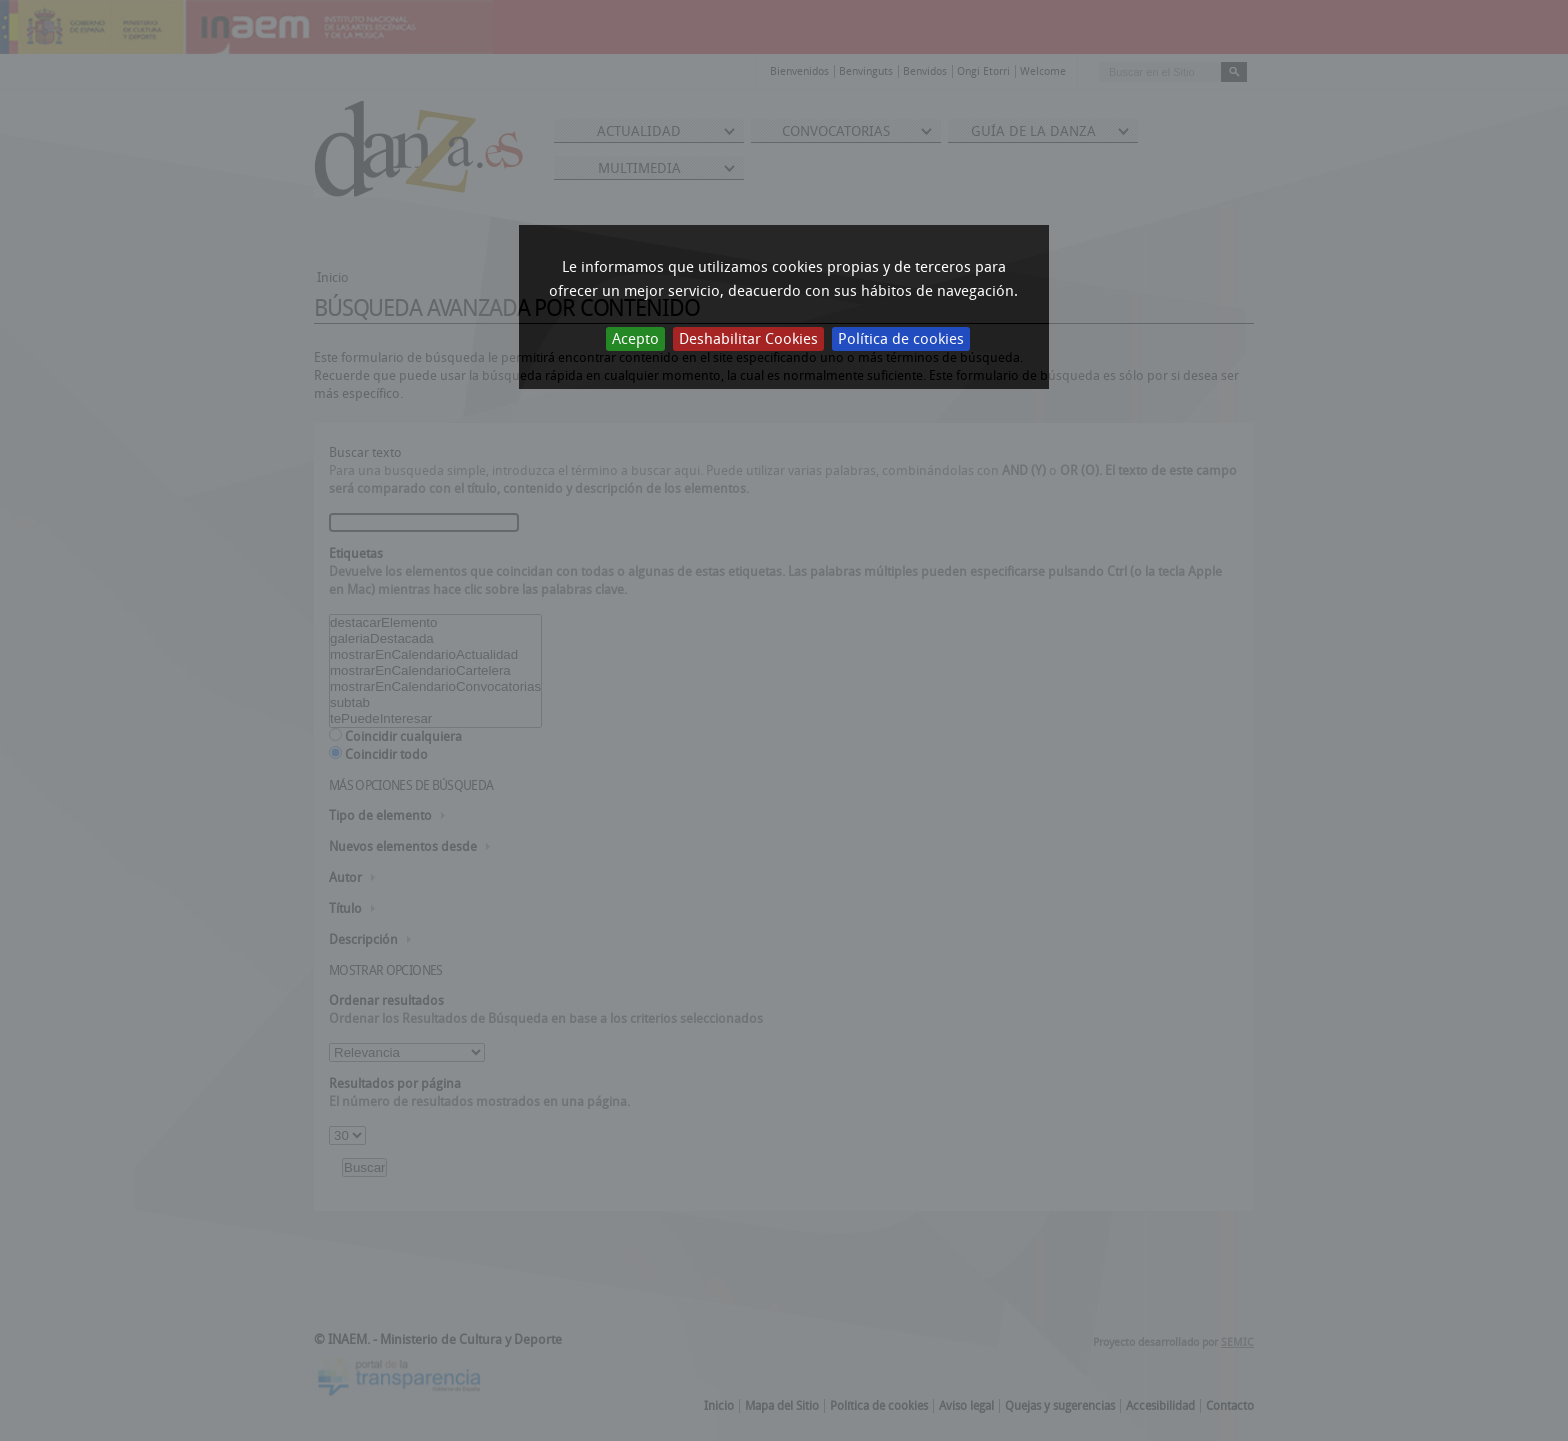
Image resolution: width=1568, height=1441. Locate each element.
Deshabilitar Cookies (748, 339)
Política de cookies (901, 339)
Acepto (635, 339)
